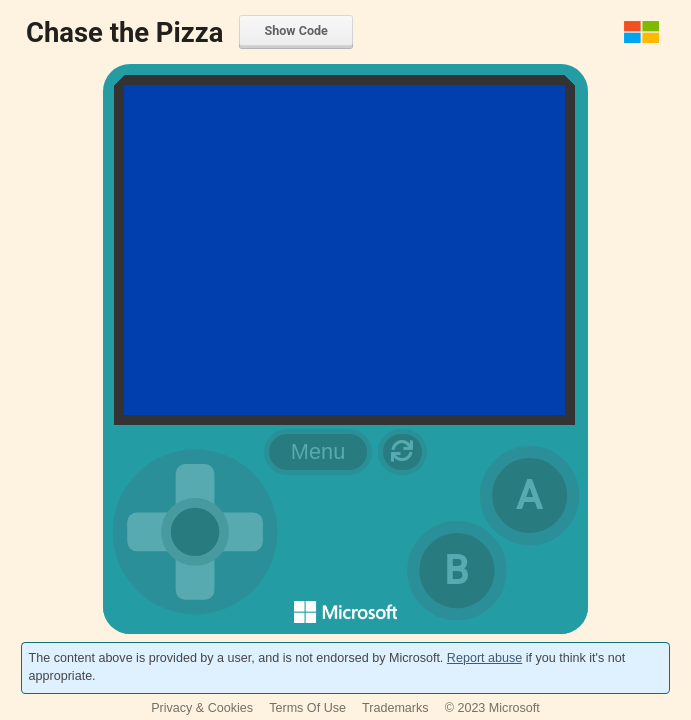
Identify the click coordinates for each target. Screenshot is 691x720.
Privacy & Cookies (202, 708)
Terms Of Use (307, 708)
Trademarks (395, 708)
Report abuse (484, 658)
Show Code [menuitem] (295, 30)
